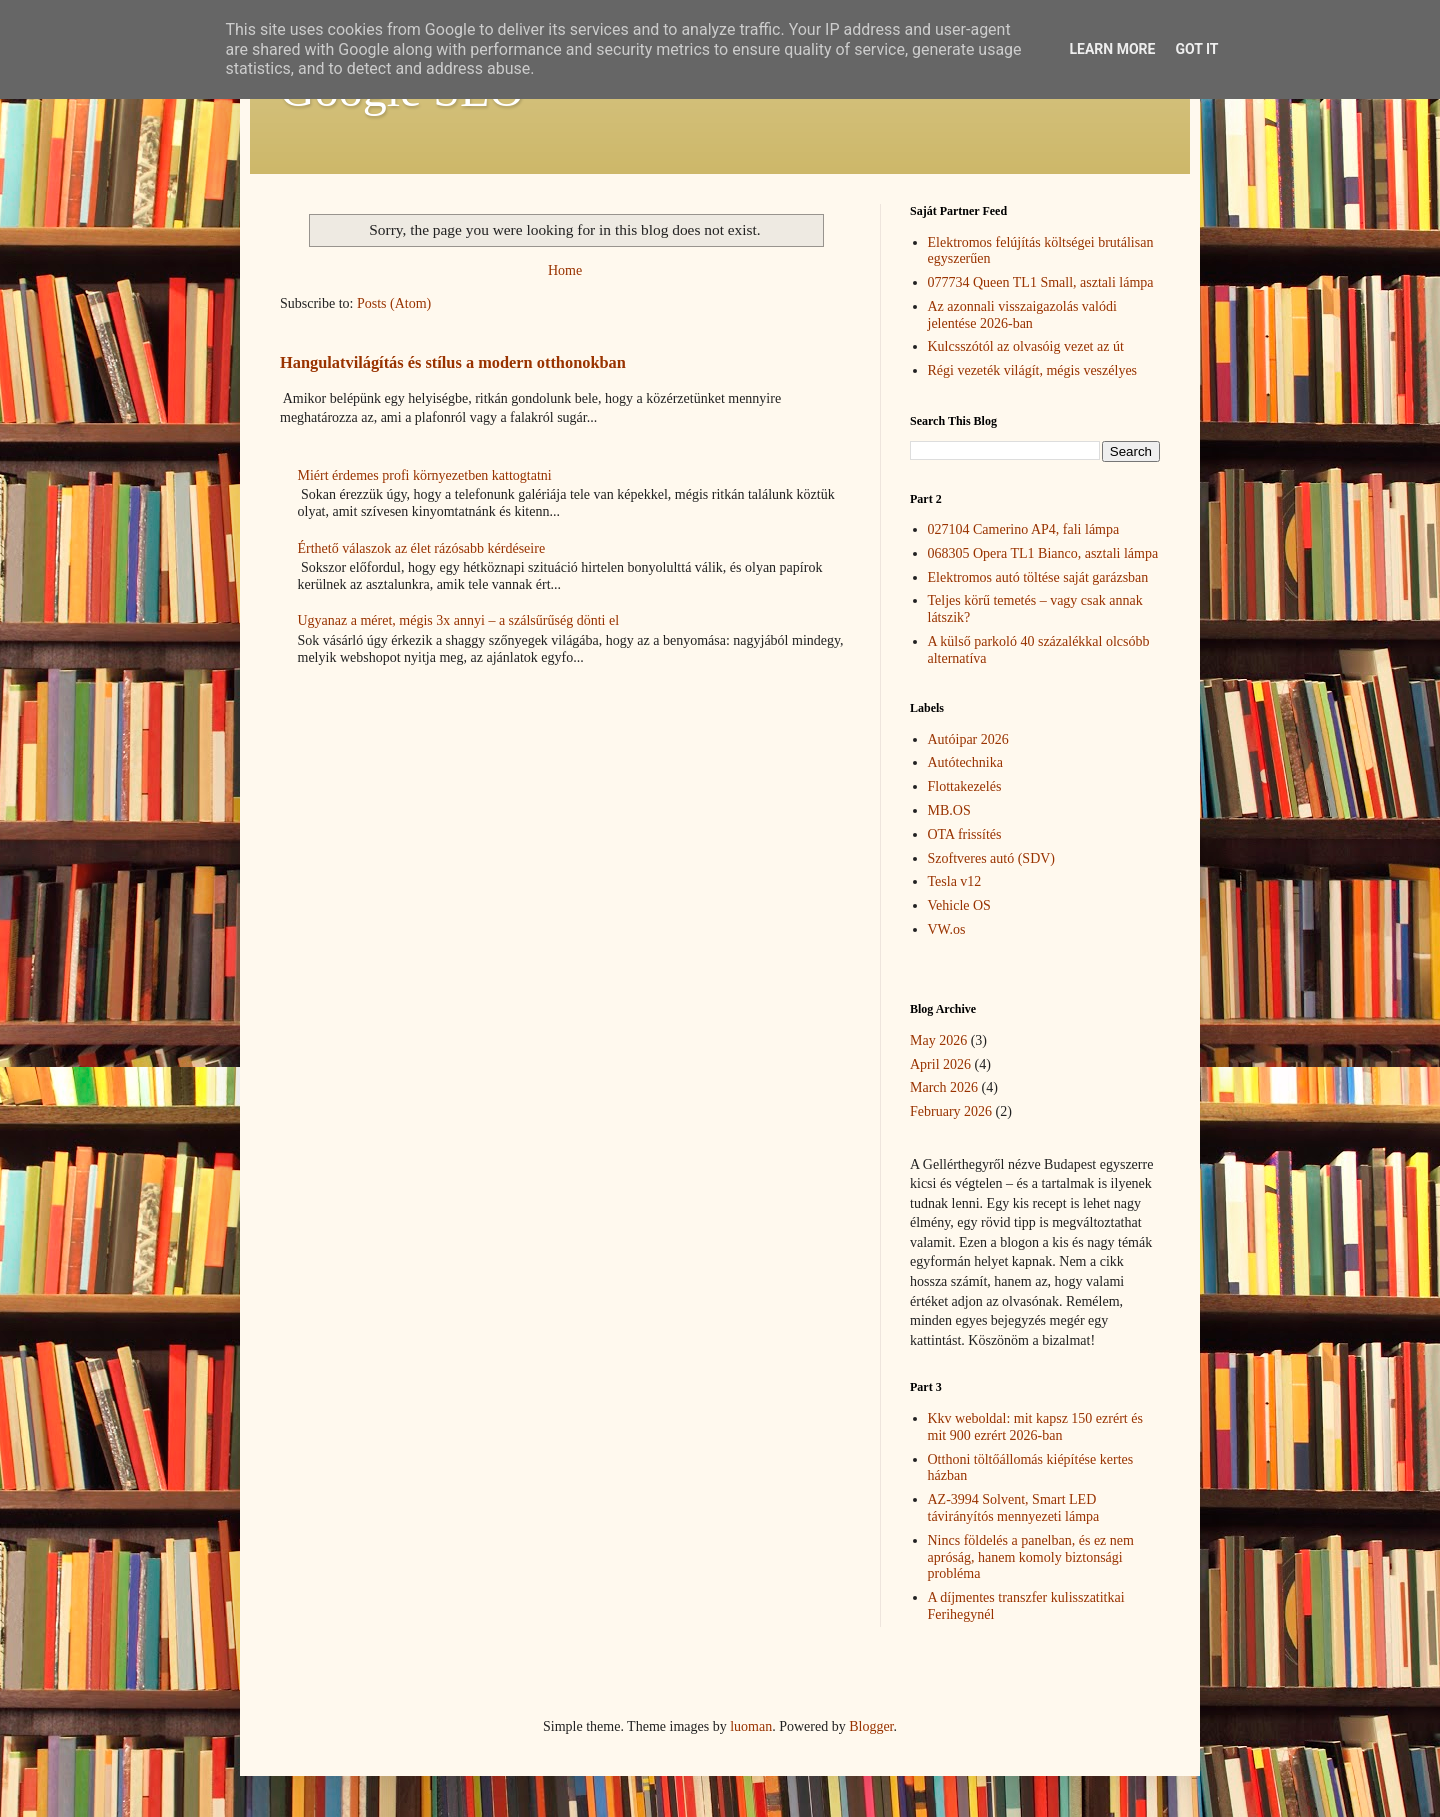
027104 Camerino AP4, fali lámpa (1024, 529)
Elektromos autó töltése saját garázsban (1038, 577)
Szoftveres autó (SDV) (992, 858)
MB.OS (949, 810)
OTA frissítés (965, 834)
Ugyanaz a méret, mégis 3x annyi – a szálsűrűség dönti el (459, 620)
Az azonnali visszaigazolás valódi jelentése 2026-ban (1022, 315)
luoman (751, 1726)
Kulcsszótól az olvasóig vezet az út (1026, 346)
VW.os (947, 929)
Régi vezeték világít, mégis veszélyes (1033, 370)
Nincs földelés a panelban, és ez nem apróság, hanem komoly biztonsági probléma (1031, 1557)
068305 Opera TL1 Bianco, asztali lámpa (1043, 553)
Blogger (871, 1726)
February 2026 (951, 1111)
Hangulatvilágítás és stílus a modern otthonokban (453, 362)
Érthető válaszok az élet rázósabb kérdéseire (422, 548)
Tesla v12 (955, 881)
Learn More (1112, 49)
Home (565, 270)
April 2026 (940, 1064)
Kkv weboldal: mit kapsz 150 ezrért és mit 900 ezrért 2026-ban (1035, 1427)
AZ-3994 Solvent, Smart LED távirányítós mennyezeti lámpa (1014, 1508)
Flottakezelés (965, 786)
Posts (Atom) (394, 303)
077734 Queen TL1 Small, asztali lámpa (1041, 282)
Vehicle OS (959, 905)
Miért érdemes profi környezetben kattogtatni (425, 475)
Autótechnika (965, 762)
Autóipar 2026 (968, 739)
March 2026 (944, 1087)
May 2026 (938, 1040)
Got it (1196, 49)
